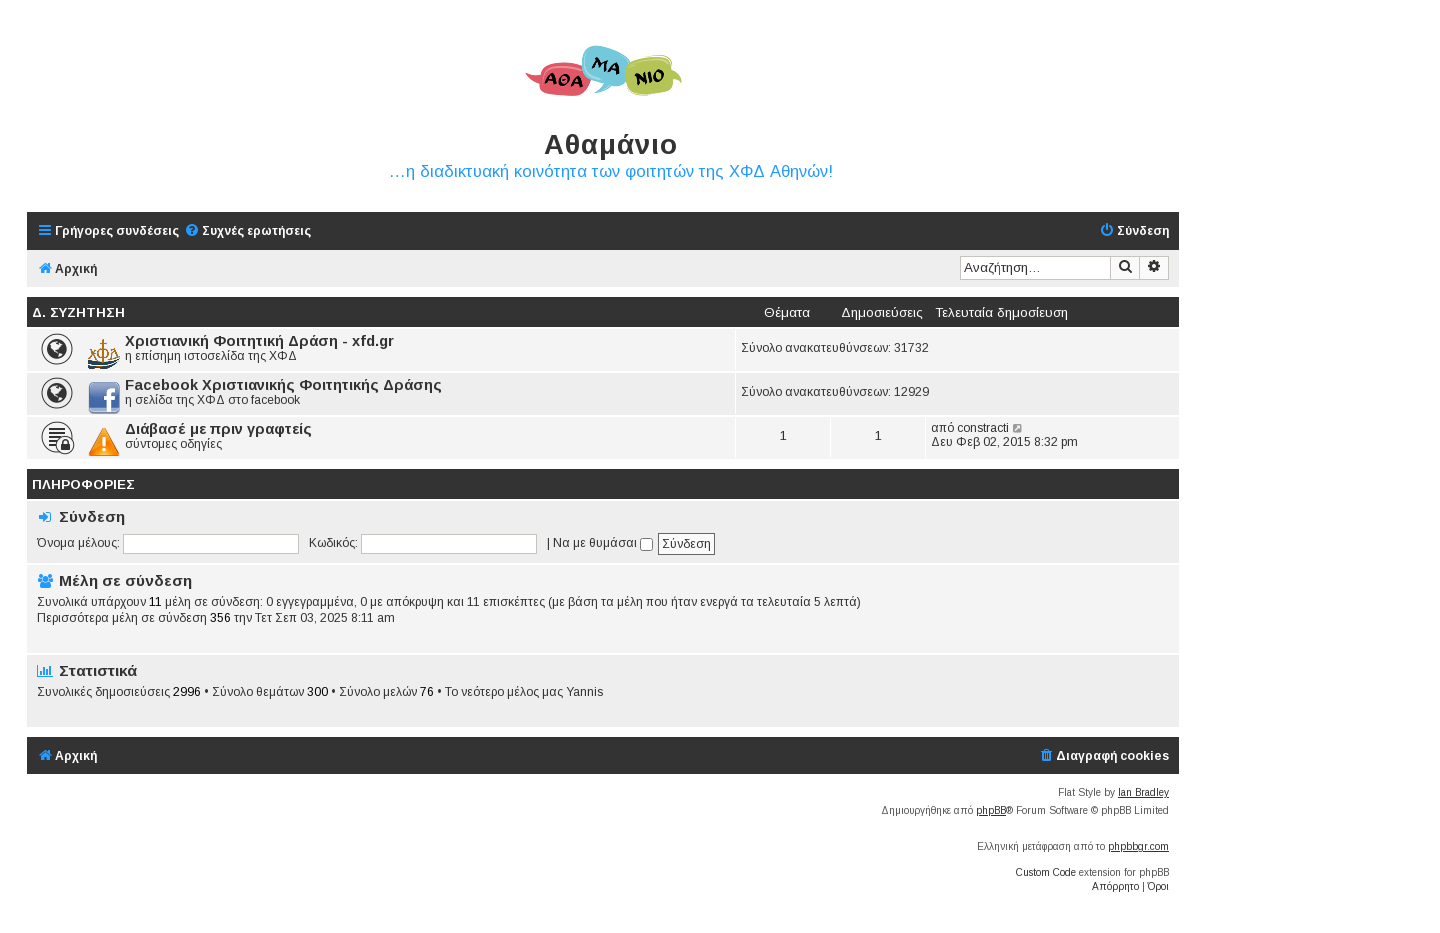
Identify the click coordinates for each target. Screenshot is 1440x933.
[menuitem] (247, 231)
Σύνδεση (92, 516)
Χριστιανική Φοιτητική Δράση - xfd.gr (259, 341)
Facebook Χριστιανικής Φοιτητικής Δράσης (283, 385)
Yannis (584, 692)
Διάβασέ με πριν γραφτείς (218, 429)
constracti (983, 428)
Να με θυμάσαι (603, 543)
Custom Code (1046, 872)
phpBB (991, 810)
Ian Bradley (1143, 792)
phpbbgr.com (1138, 846)
